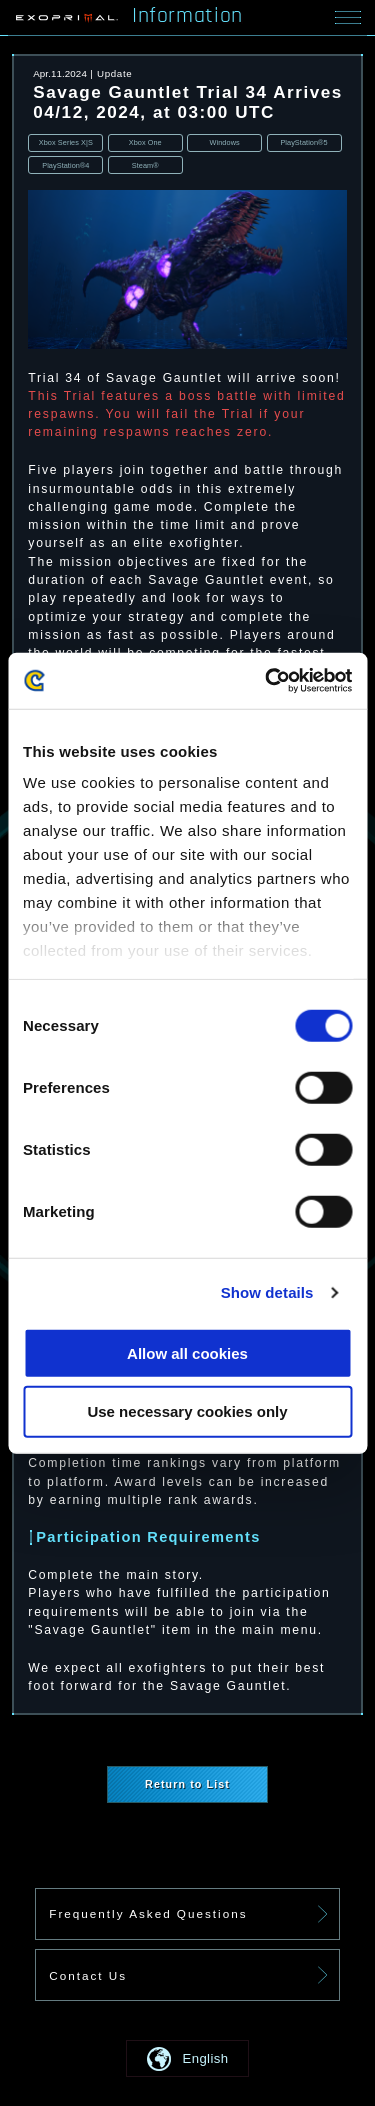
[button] (188, 2058)
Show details (267, 1292)
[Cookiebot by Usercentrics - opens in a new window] (267, 681)
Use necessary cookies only (187, 1411)
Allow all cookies (187, 1352)
